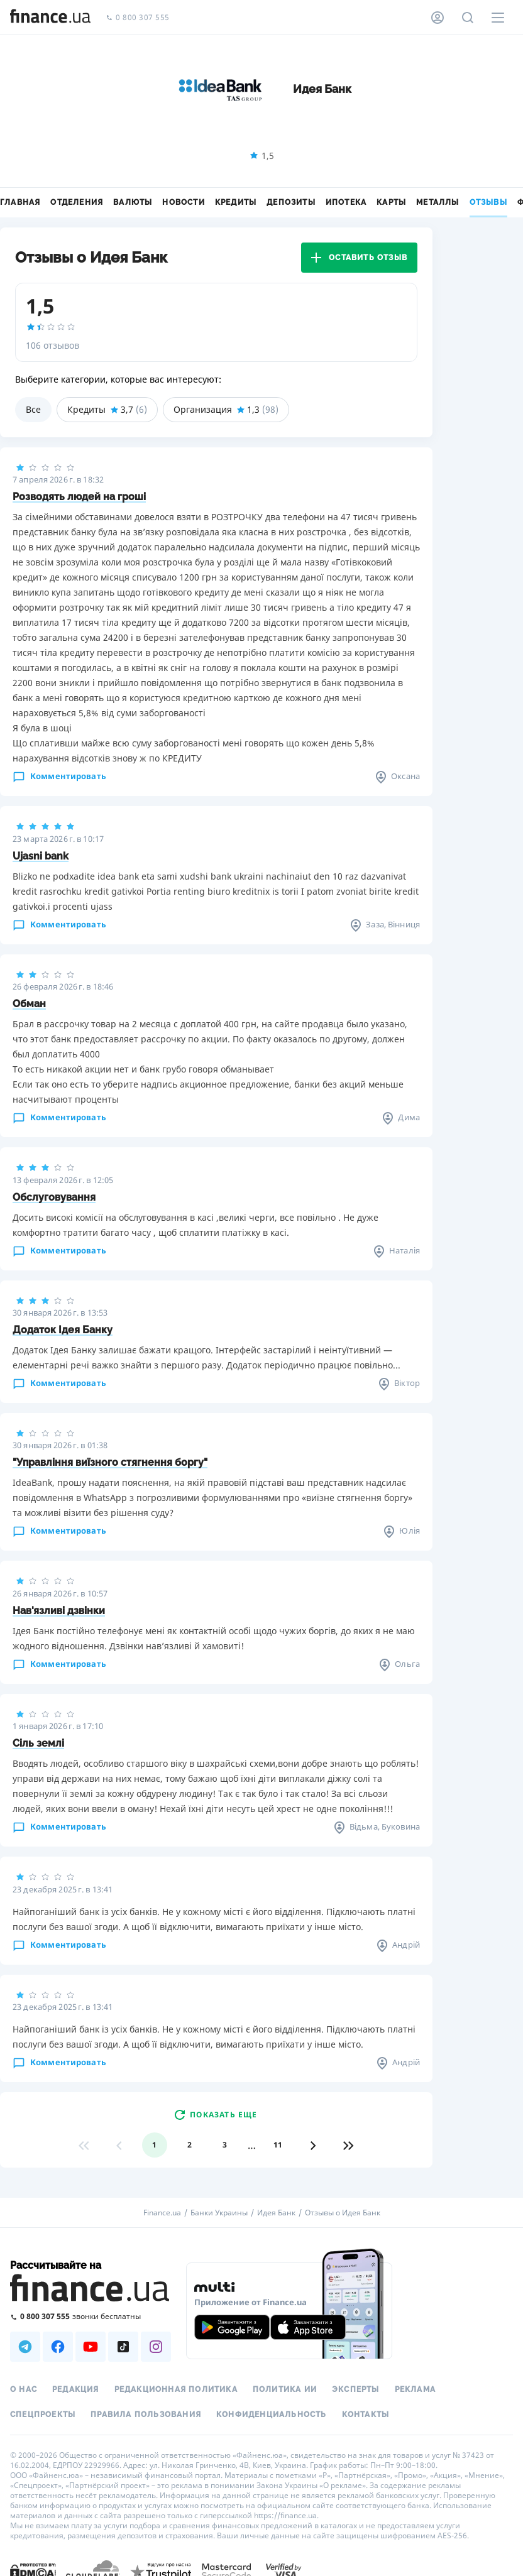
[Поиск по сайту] (468, 17)
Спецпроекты (42, 2414)
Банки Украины (219, 2213)
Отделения (76, 202)
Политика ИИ (285, 2389)
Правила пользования (146, 2414)
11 (278, 2144)
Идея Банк (276, 2213)
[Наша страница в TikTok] (123, 2347)
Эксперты (356, 2389)
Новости (183, 202)
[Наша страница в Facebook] (58, 2347)
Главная (20, 202)
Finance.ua (162, 2213)
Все (33, 409)
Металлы (437, 202)
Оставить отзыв (359, 258)
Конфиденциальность (271, 2414)
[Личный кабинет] (437, 17)
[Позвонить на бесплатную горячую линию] (90, 2316)
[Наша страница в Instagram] (156, 2347)
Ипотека (346, 202)
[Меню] (498, 17)
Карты (391, 202)
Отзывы (488, 202)
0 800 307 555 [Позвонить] (138, 18)
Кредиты (235, 202)
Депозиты (291, 202)
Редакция (75, 2389)
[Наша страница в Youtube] (90, 2347)
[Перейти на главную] (50, 18)
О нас (23, 2389)
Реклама (415, 2389)
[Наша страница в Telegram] (25, 2347)
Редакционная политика (176, 2389)
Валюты (132, 202)
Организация (225, 409)
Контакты (366, 2414)
